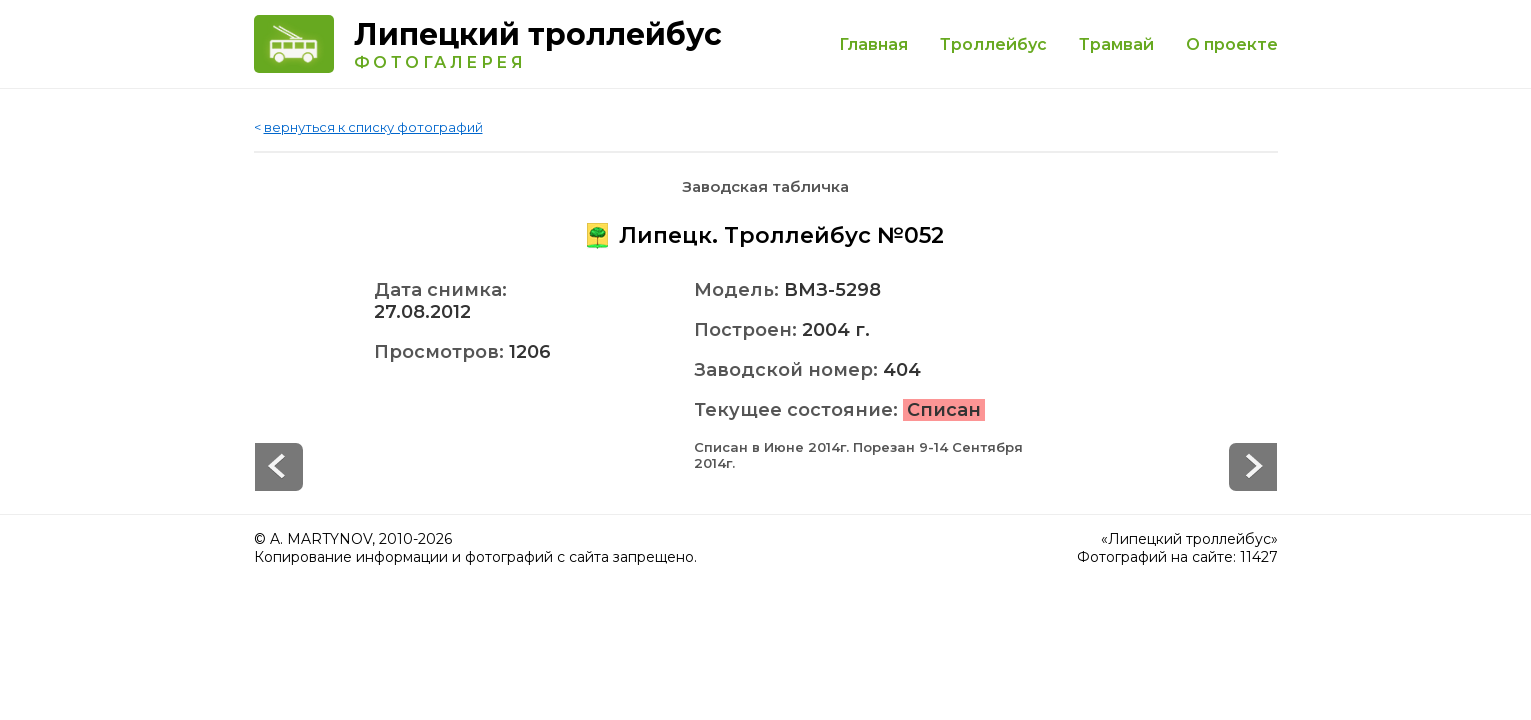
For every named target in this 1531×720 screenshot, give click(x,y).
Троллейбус (993, 44)
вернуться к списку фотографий (373, 127)
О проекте (1232, 44)
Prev (1253, 467)
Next (279, 467)
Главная (873, 44)
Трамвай (1116, 44)
